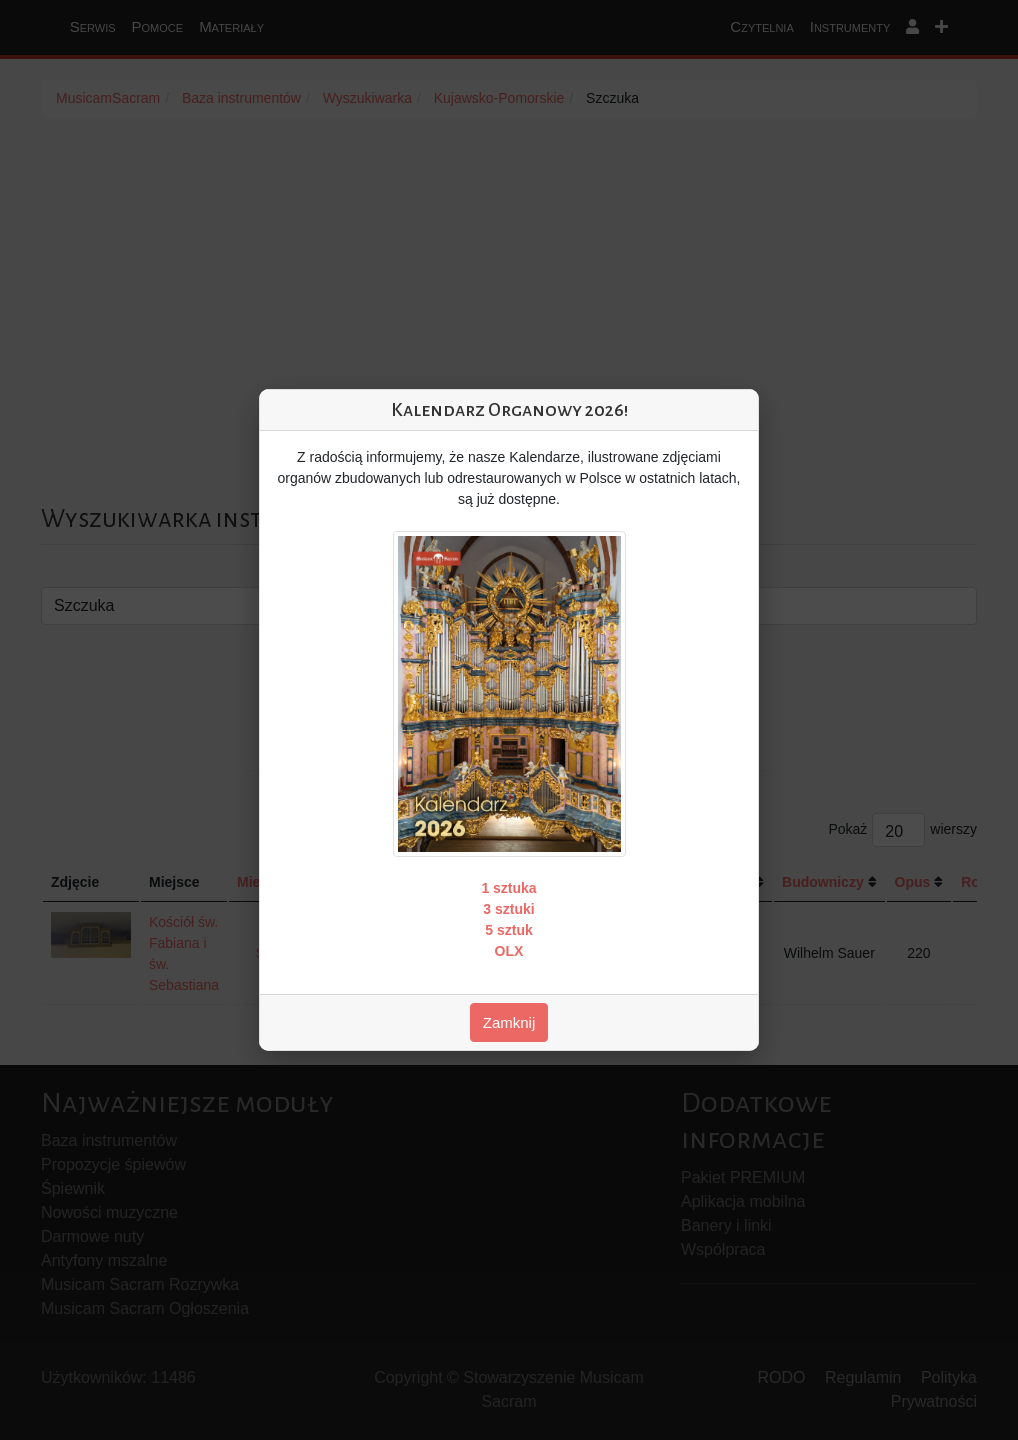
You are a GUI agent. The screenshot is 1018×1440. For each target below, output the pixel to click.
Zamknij (509, 1022)
